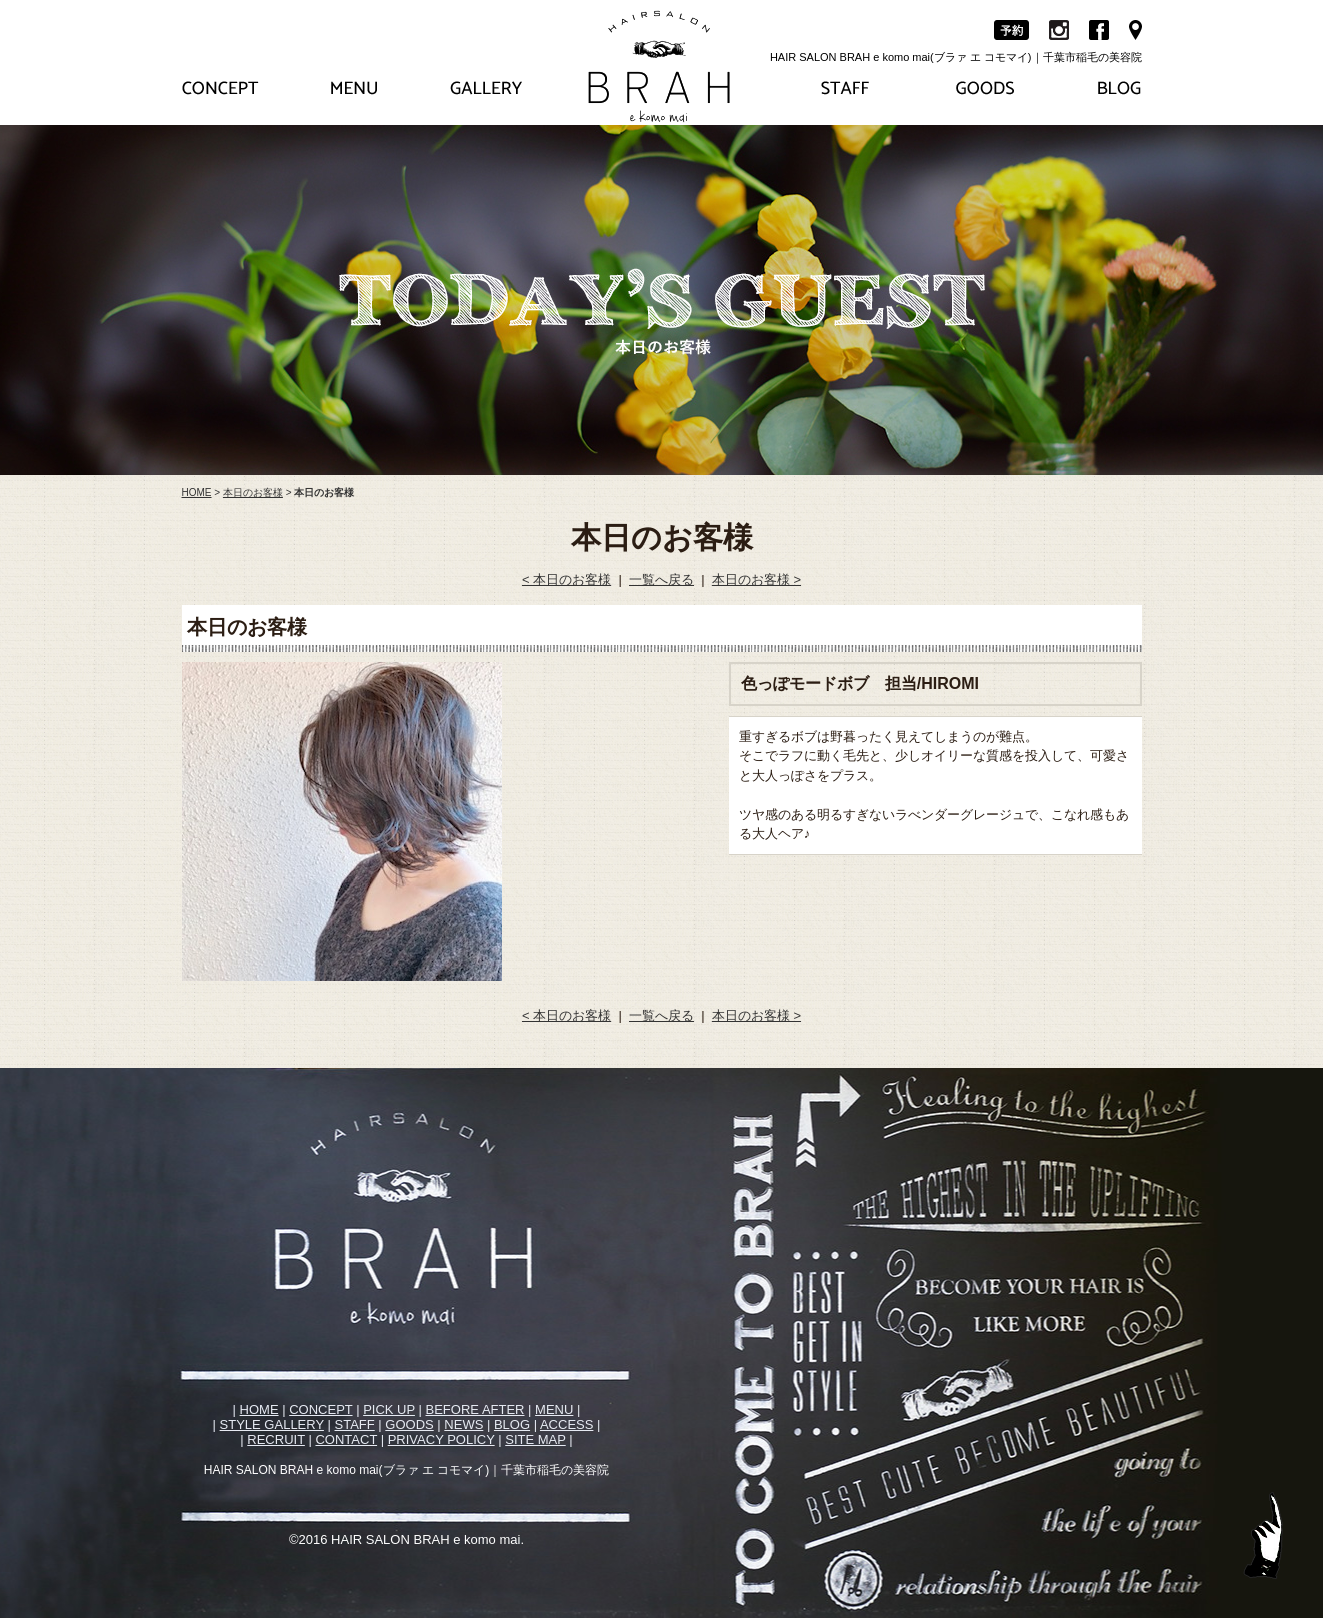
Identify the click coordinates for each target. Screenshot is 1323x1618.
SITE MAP (535, 1439)
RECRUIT (276, 1439)
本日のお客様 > (756, 579)
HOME (197, 492)
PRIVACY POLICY (441, 1439)
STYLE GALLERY (272, 1424)
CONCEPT (320, 1409)
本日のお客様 (253, 492)
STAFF (355, 1424)
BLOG (512, 1424)
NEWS (463, 1424)
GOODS (409, 1424)
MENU (554, 1409)
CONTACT (346, 1439)
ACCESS (566, 1424)
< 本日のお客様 (566, 579)
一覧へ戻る (661, 579)
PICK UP (389, 1409)
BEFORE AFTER (475, 1409)
